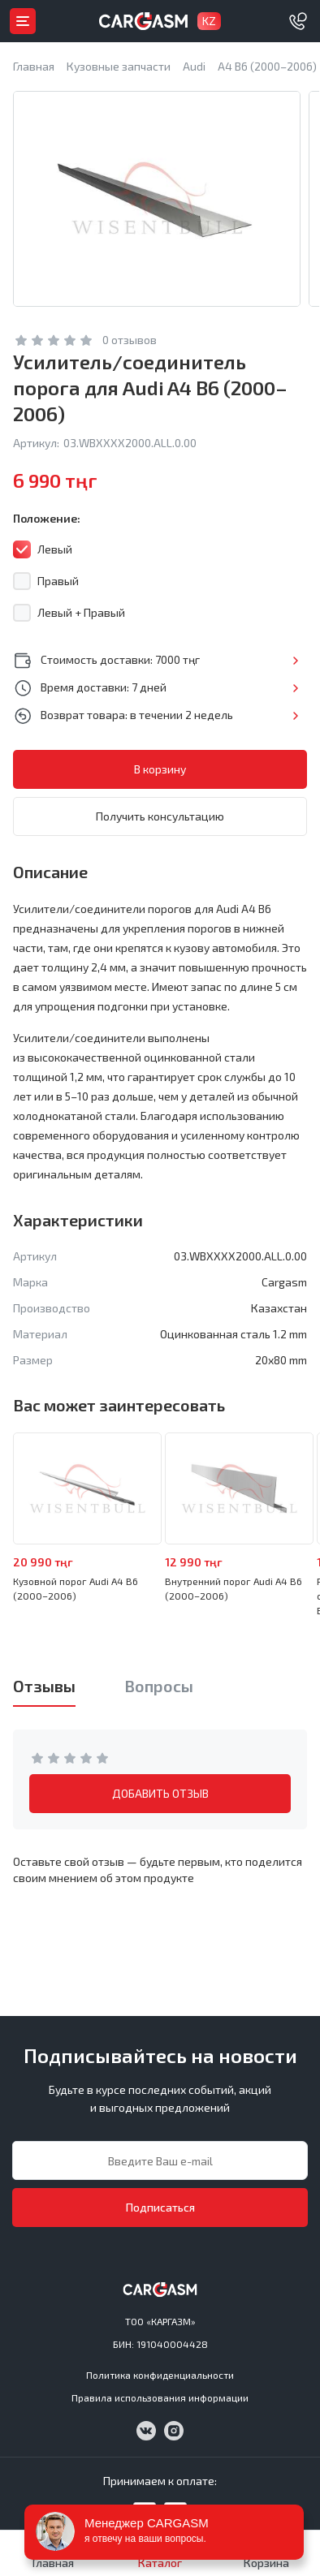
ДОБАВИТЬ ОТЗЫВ (160, 1793)
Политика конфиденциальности (160, 2374)
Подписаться (160, 2207)
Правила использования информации (160, 2397)
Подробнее (295, 660)
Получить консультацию (160, 816)
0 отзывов (129, 340)
